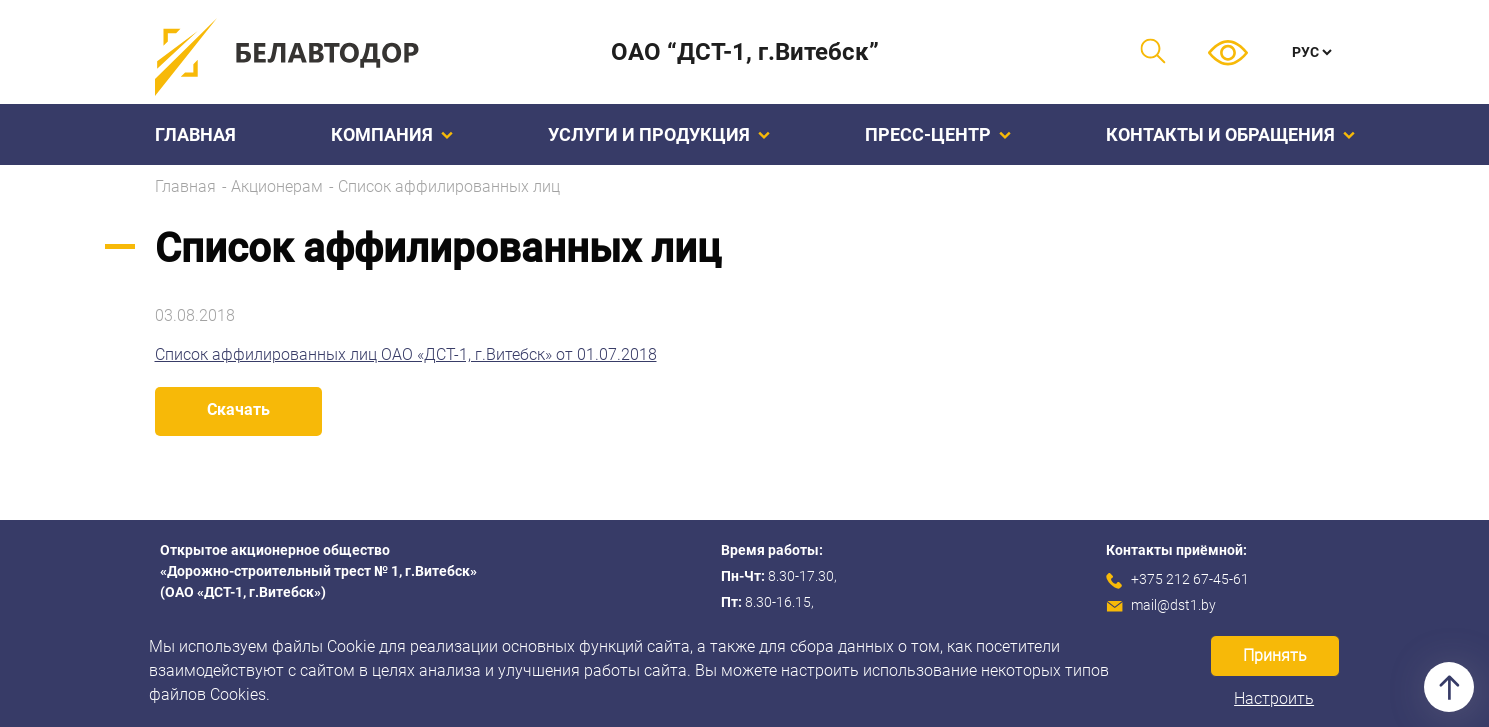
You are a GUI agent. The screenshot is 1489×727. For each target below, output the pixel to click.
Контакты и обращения (1230, 134)
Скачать (238, 409)
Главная (195, 134)
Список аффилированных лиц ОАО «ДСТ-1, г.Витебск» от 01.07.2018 (406, 354)
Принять (1275, 655)
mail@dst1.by (1173, 605)
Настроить (1274, 698)
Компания (392, 134)
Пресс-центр (938, 134)
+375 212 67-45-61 (1190, 579)
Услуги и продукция (659, 134)
